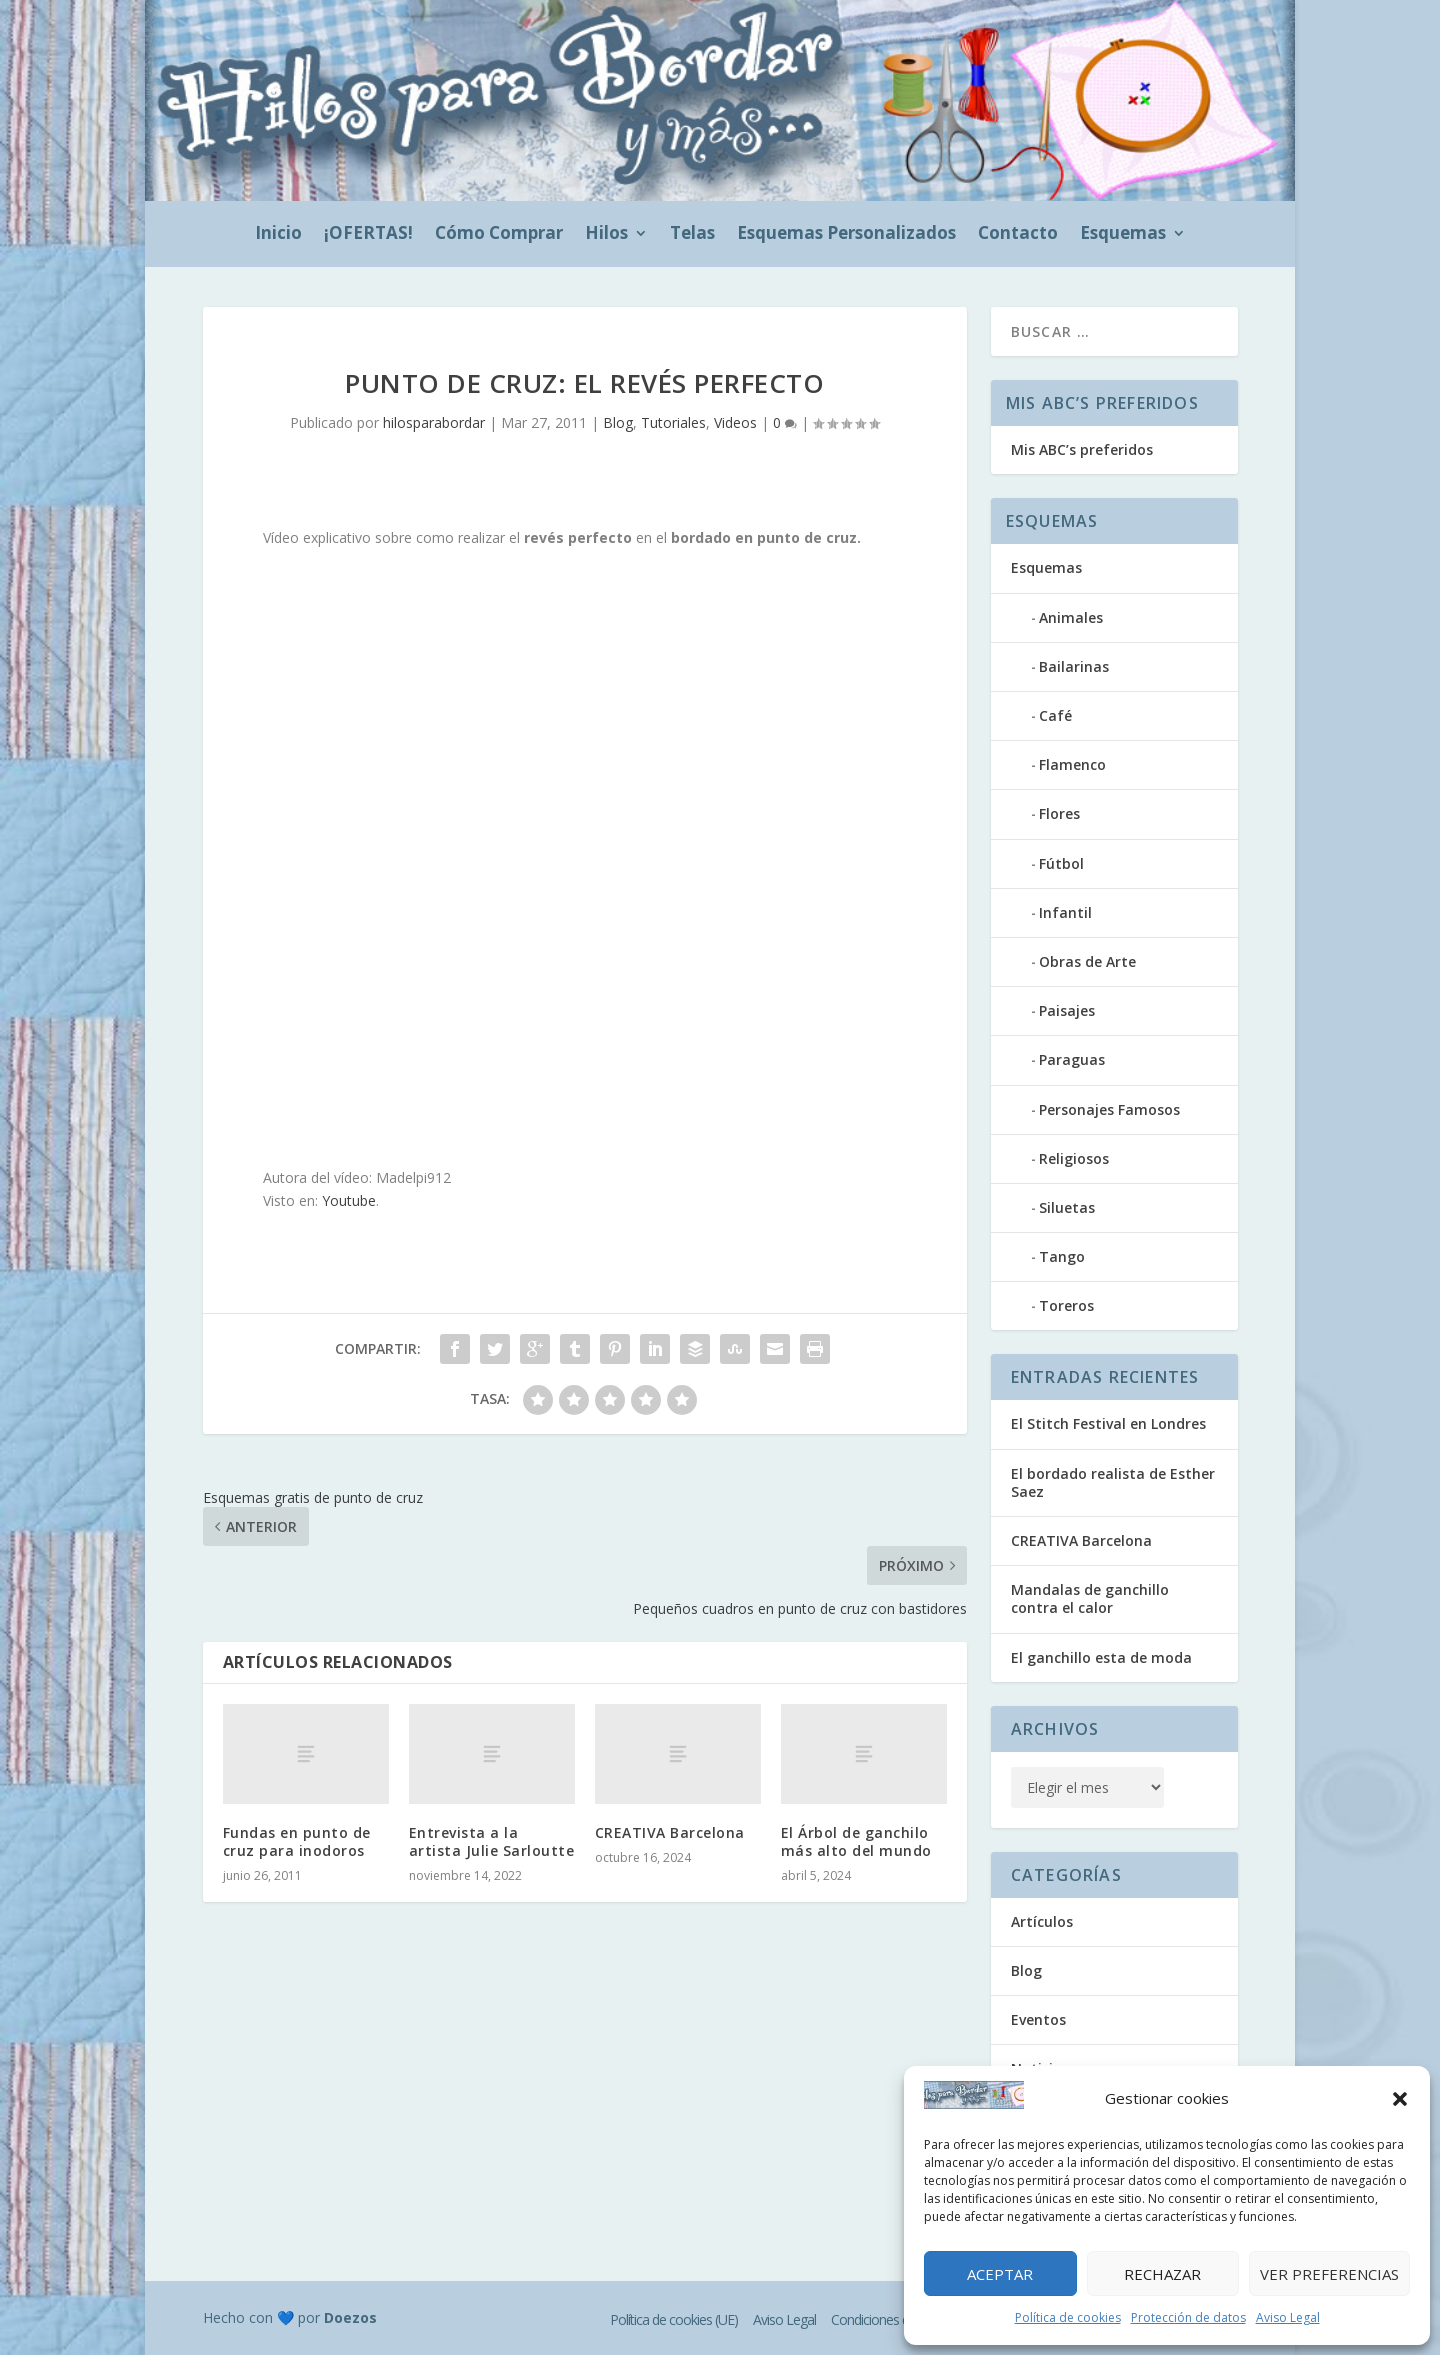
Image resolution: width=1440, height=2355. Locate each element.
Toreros (1066, 1305)
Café (1055, 715)
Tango (1062, 1256)
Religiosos (1074, 1158)
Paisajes (1067, 1010)
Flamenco (1072, 764)
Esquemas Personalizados (846, 235)
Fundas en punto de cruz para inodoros (297, 1841)
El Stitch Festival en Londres (1108, 1423)
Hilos (606, 235)
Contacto (1018, 235)
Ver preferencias (1329, 2274)
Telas (692, 235)
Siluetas (1067, 1207)
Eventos (1038, 2019)
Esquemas (1123, 235)
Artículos (1042, 1921)
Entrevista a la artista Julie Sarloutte (492, 1841)
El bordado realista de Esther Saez (1113, 1482)
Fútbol (1061, 863)
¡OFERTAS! (368, 235)
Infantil (1065, 912)
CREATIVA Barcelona (670, 1832)
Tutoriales (673, 422)
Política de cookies (1068, 2317)
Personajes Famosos (1109, 1109)
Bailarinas (1074, 666)
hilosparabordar (434, 422)
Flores (1059, 813)
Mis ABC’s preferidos (1082, 449)
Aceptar (1000, 2274)
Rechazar (1162, 2274)
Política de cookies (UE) (674, 2319)
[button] (1400, 2099)
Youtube (349, 1200)
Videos (735, 422)
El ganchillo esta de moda (1101, 1657)
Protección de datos (1188, 2317)
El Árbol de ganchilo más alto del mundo (856, 1841)
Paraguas (1072, 1059)
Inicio (278, 235)
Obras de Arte (1087, 961)
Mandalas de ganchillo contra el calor (1090, 1598)
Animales (1071, 617)
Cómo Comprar (499, 235)
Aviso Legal (1288, 2317)
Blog (618, 422)
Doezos (350, 2317)
